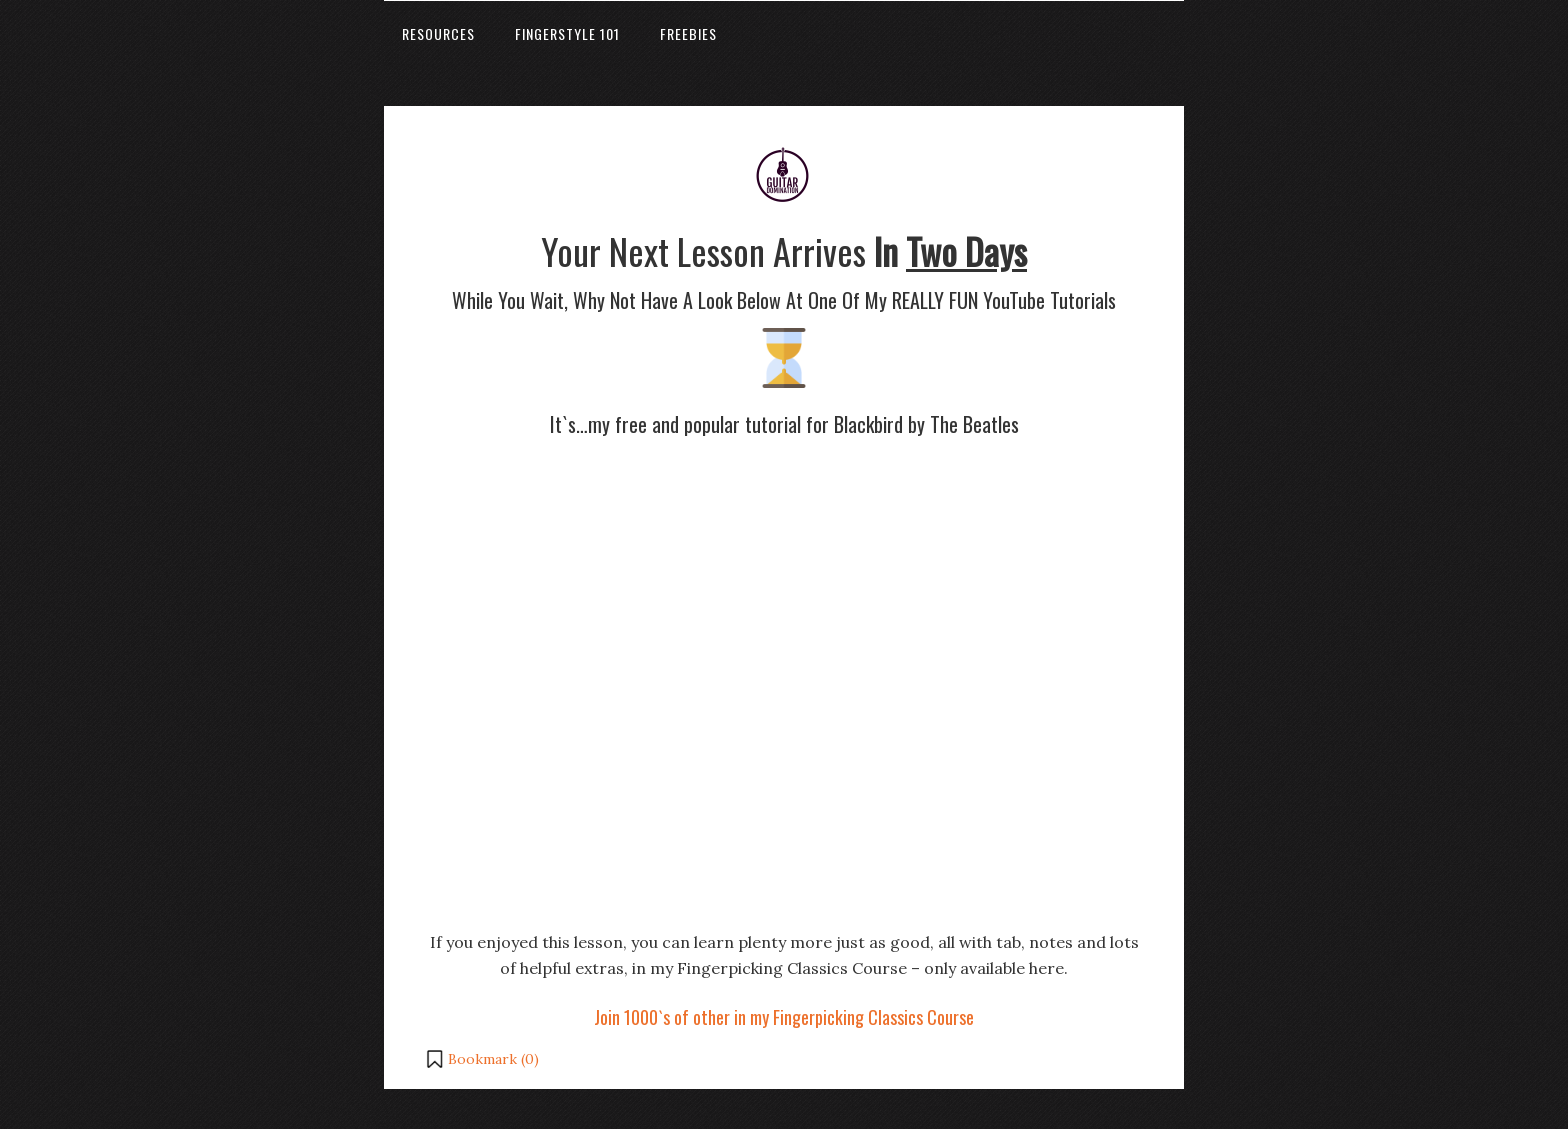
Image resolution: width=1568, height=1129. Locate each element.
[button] (481, 1059)
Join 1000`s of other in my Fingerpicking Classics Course (784, 1017)
